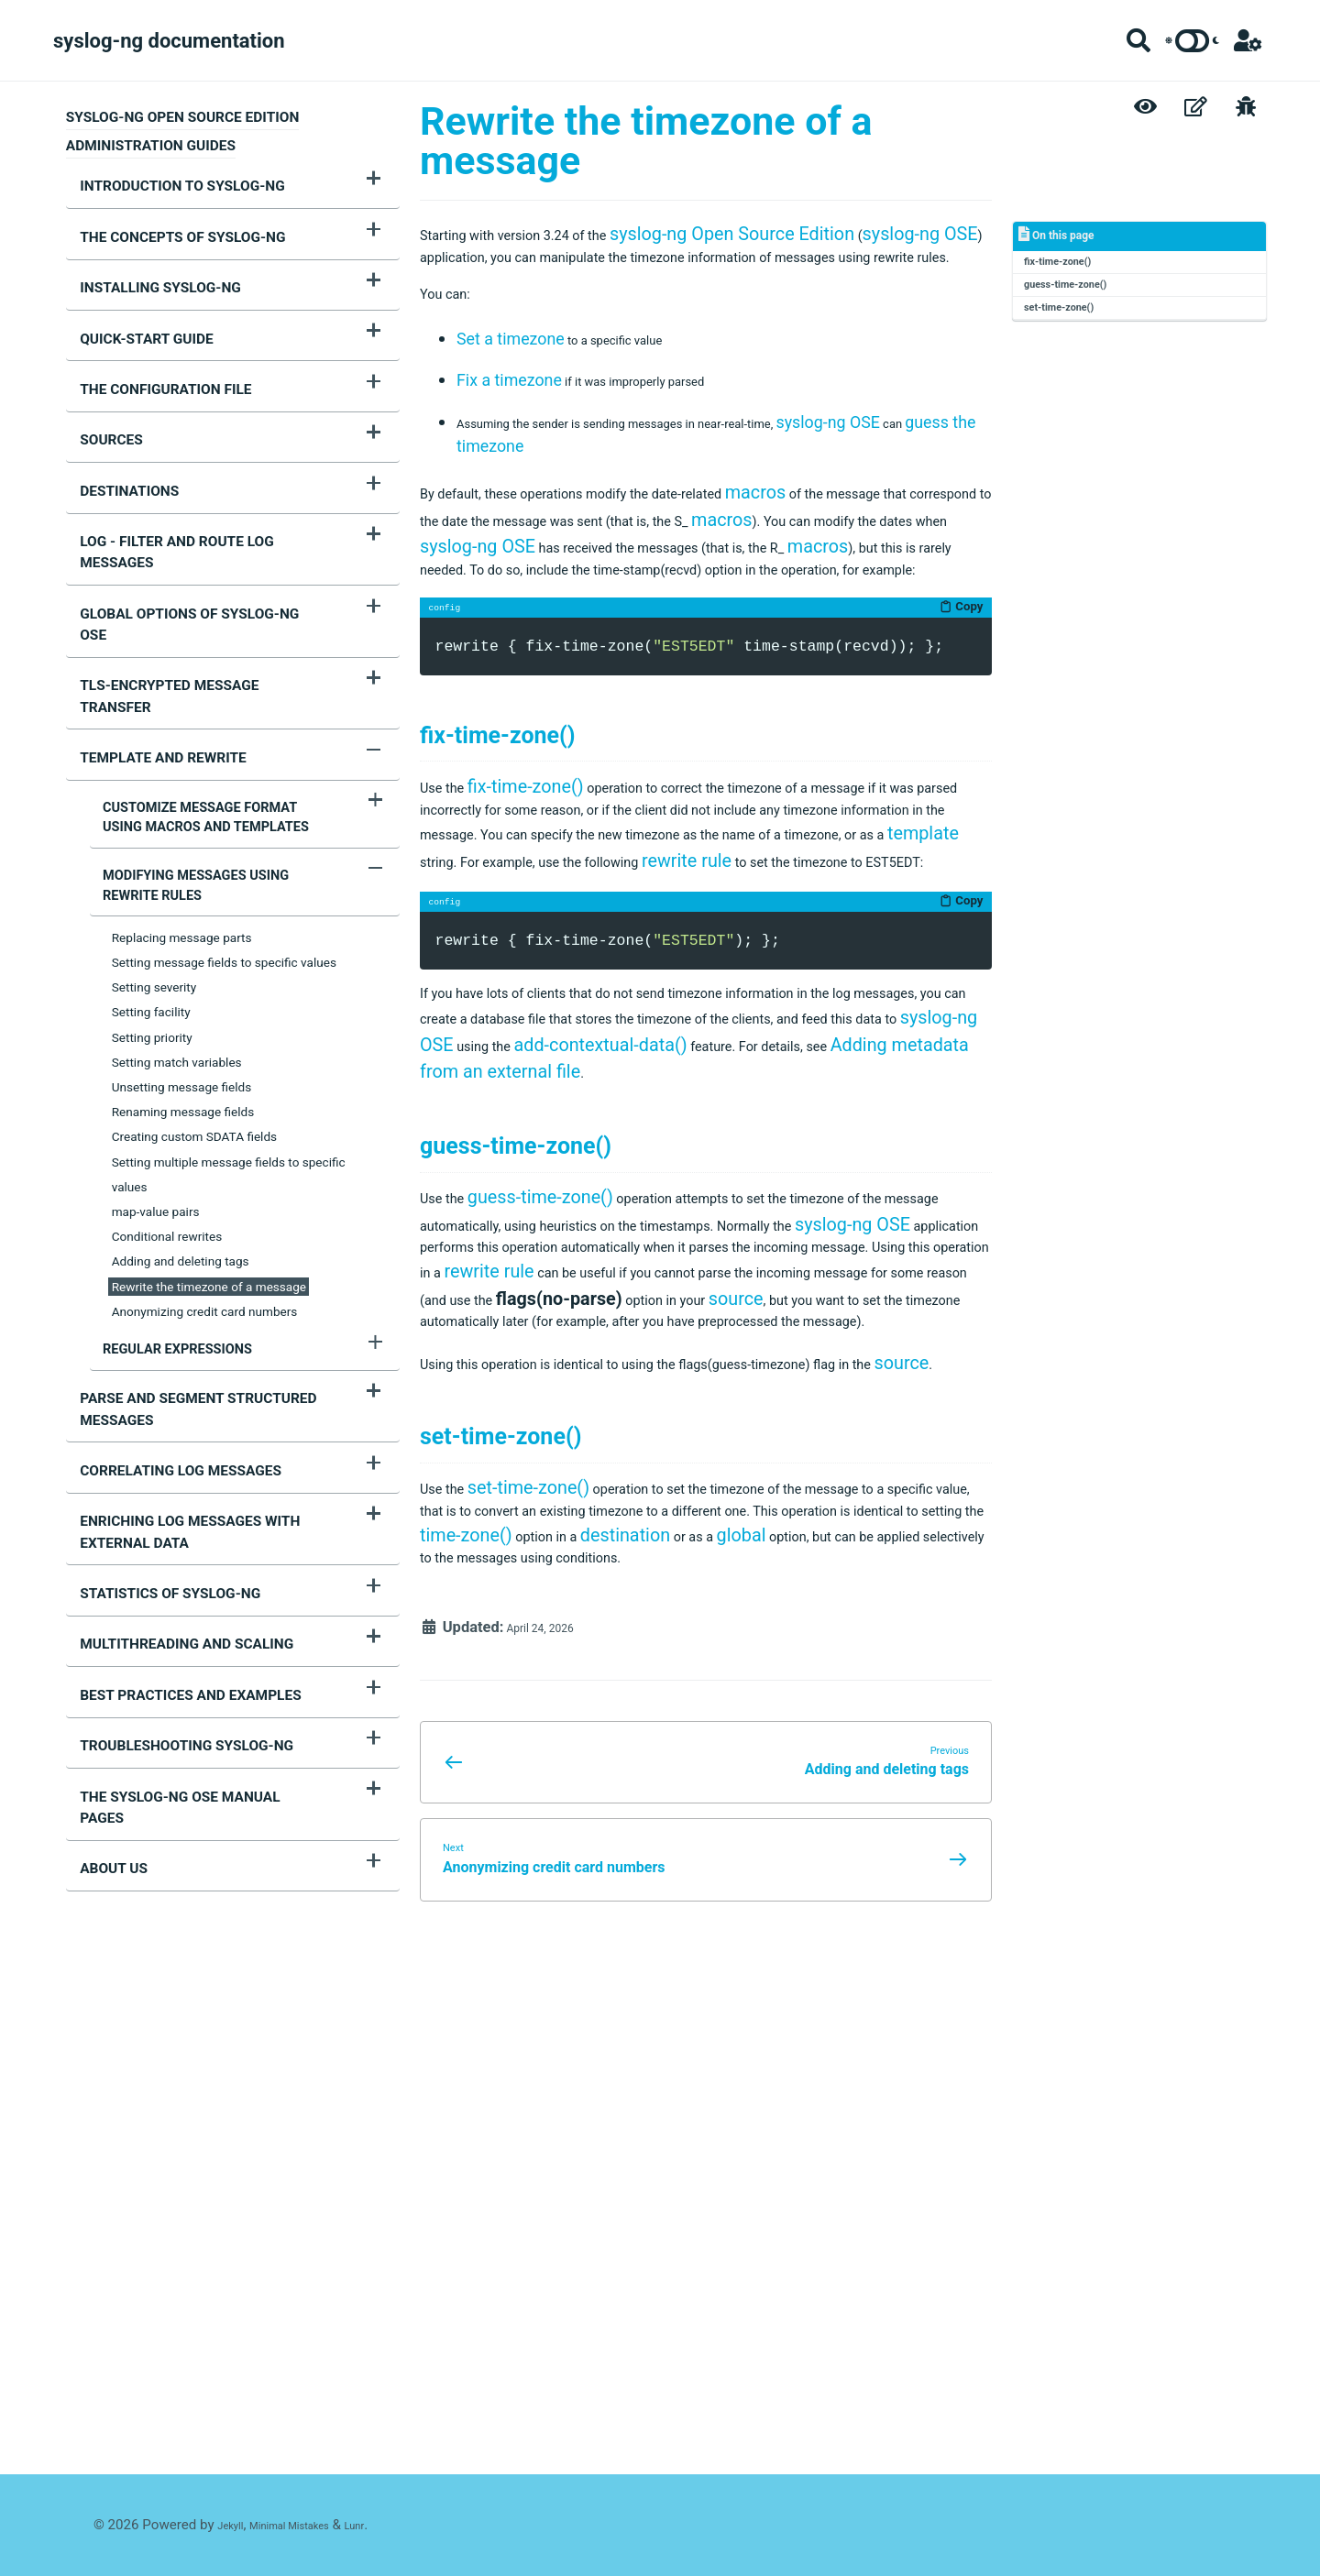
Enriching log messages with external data (176, 1337)
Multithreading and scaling (173, 1433)
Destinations (115, 438)
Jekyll (235, 2525)
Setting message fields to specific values (224, 794)
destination (465, 2026)
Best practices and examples (176, 1475)
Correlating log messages (167, 1285)
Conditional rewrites (167, 1068)
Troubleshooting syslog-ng (173, 1517)
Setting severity (154, 819)
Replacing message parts (182, 769)
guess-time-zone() (1080, 299)
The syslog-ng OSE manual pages (190, 1559)
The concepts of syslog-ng (168, 226)
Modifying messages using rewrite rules (212, 720)
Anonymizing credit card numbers (205, 1143)
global (598, 2026)
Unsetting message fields (182, 919)
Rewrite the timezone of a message (209, 1119)
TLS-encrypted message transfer (192, 564)
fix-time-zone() (1070, 270)
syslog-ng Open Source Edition (802, 234)
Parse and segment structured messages (184, 1231)
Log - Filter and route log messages (201, 480)
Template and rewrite (149, 606)
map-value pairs (156, 1043)
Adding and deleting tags (180, 1094)
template (853, 1042)
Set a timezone (510, 390)
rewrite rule (684, 1069)
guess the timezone (593, 510)
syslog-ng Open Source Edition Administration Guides (183, 131)
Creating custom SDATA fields (194, 969)
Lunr (396, 2525)
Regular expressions (164, 1180)
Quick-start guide (133, 310)
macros (869, 556)
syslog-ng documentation (169, 40)
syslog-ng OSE (484, 261)
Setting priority (152, 869)
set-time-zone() (1072, 330)
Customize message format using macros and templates (208, 659)
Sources (97, 395)
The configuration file (151, 353)
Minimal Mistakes (313, 2525)
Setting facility (151, 845)
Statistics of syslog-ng (156, 1390)
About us (100, 1602)
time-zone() (826, 2000)
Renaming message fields (183, 944)
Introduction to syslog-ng (168, 183)
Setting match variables (177, 894)
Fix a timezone (509, 437)
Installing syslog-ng (146, 268)
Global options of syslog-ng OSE (190, 522)
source (561, 1679)
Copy (958, 744)
